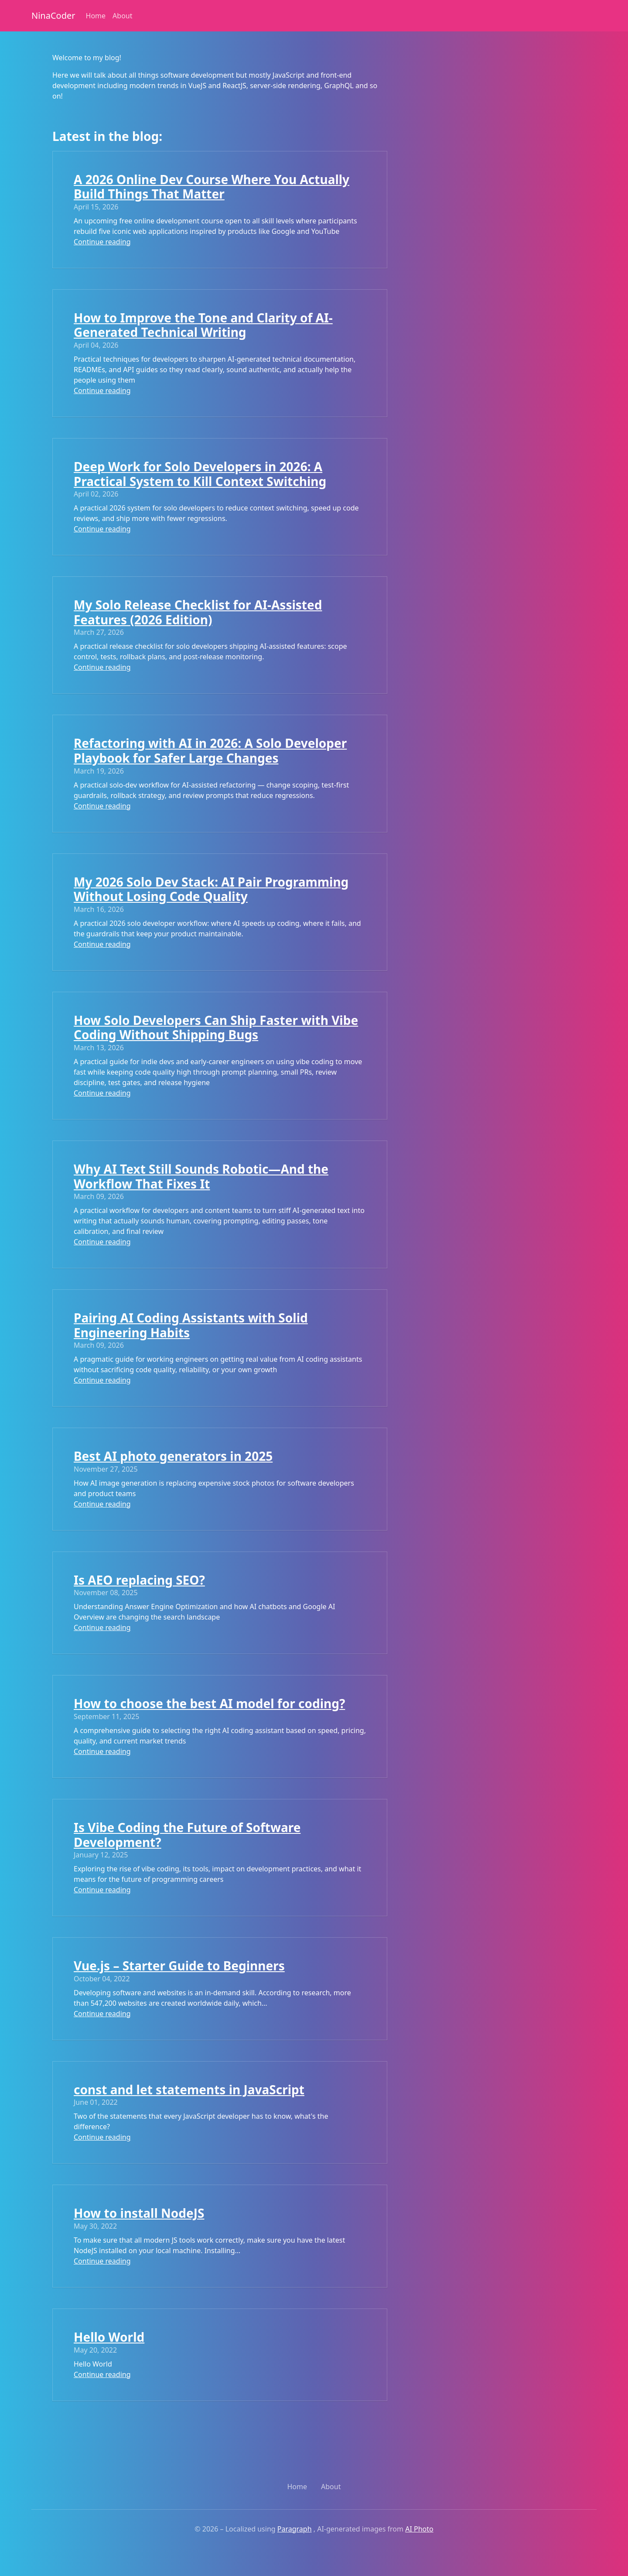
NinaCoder (53, 15)
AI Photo (419, 2529)
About (122, 16)
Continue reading (102, 242)
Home (96, 16)
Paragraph (294, 2529)
